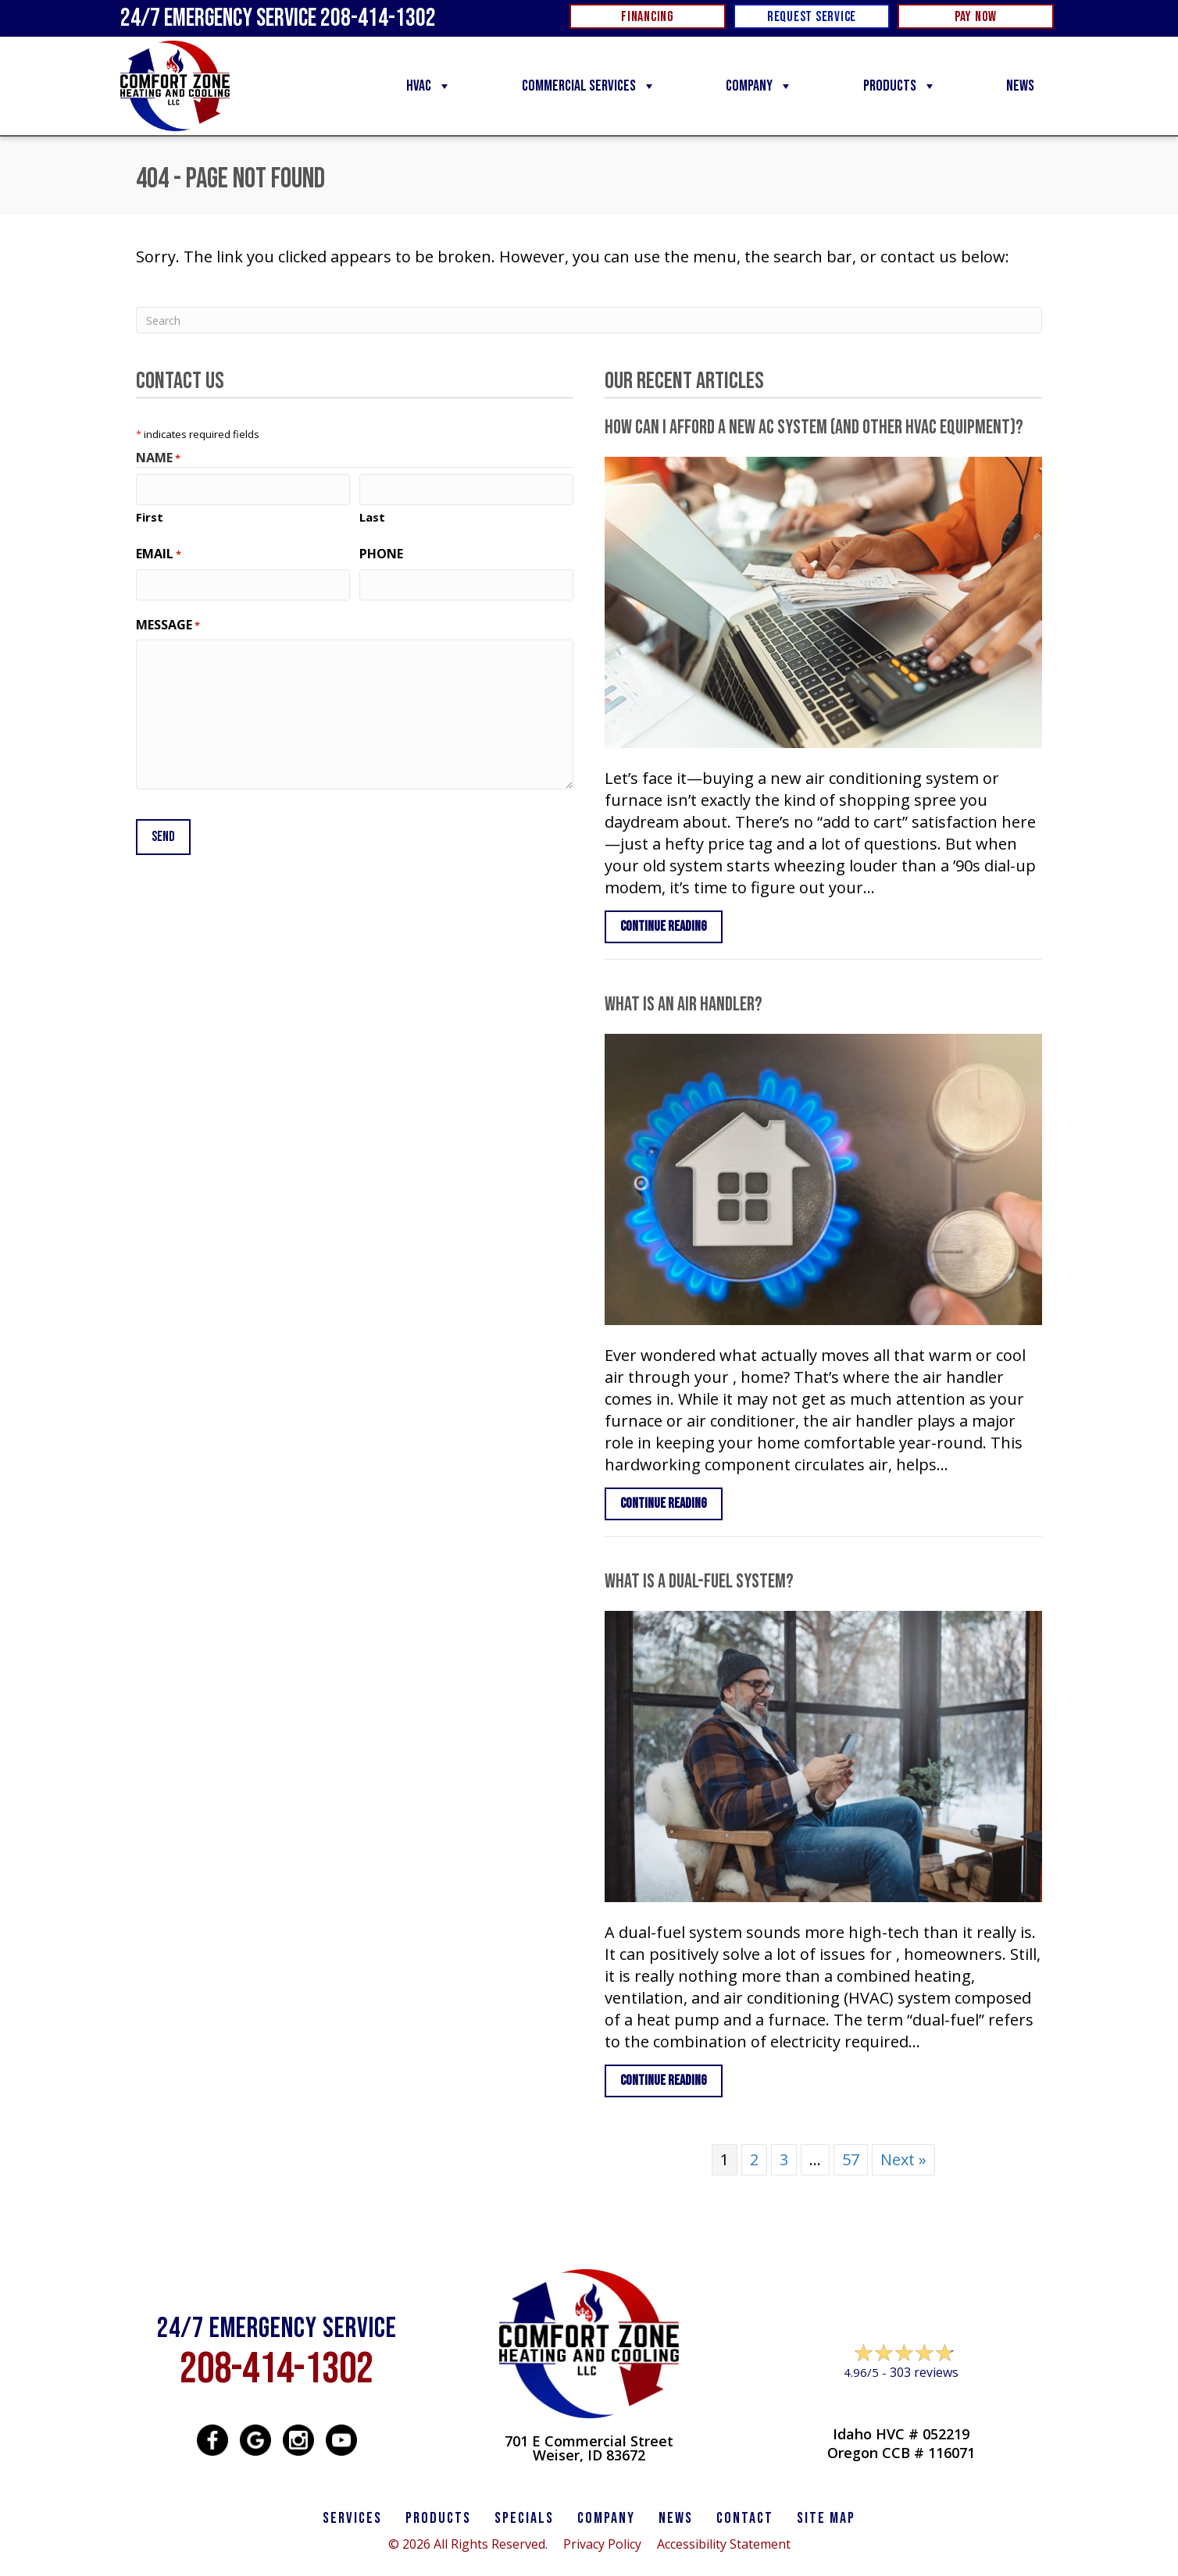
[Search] (589, 320)
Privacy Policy (602, 2544)
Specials (524, 2518)
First (149, 516)
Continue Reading (671, 926)
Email (158, 552)
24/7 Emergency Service (278, 18)
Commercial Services (589, 86)
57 (850, 2159)
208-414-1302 (276, 2369)
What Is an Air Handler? (683, 1004)
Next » (903, 2159)
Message (168, 623)
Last (372, 516)
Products (900, 86)
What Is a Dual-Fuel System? (699, 1581)
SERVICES (352, 2518)
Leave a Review (901, 2402)
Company (759, 86)
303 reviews (924, 2372)
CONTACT (744, 2518)
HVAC (429, 86)
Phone (381, 552)
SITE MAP (826, 2518)
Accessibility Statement (724, 2544)
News (1020, 86)
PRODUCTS (438, 2518)
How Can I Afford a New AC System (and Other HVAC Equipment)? (814, 427)
